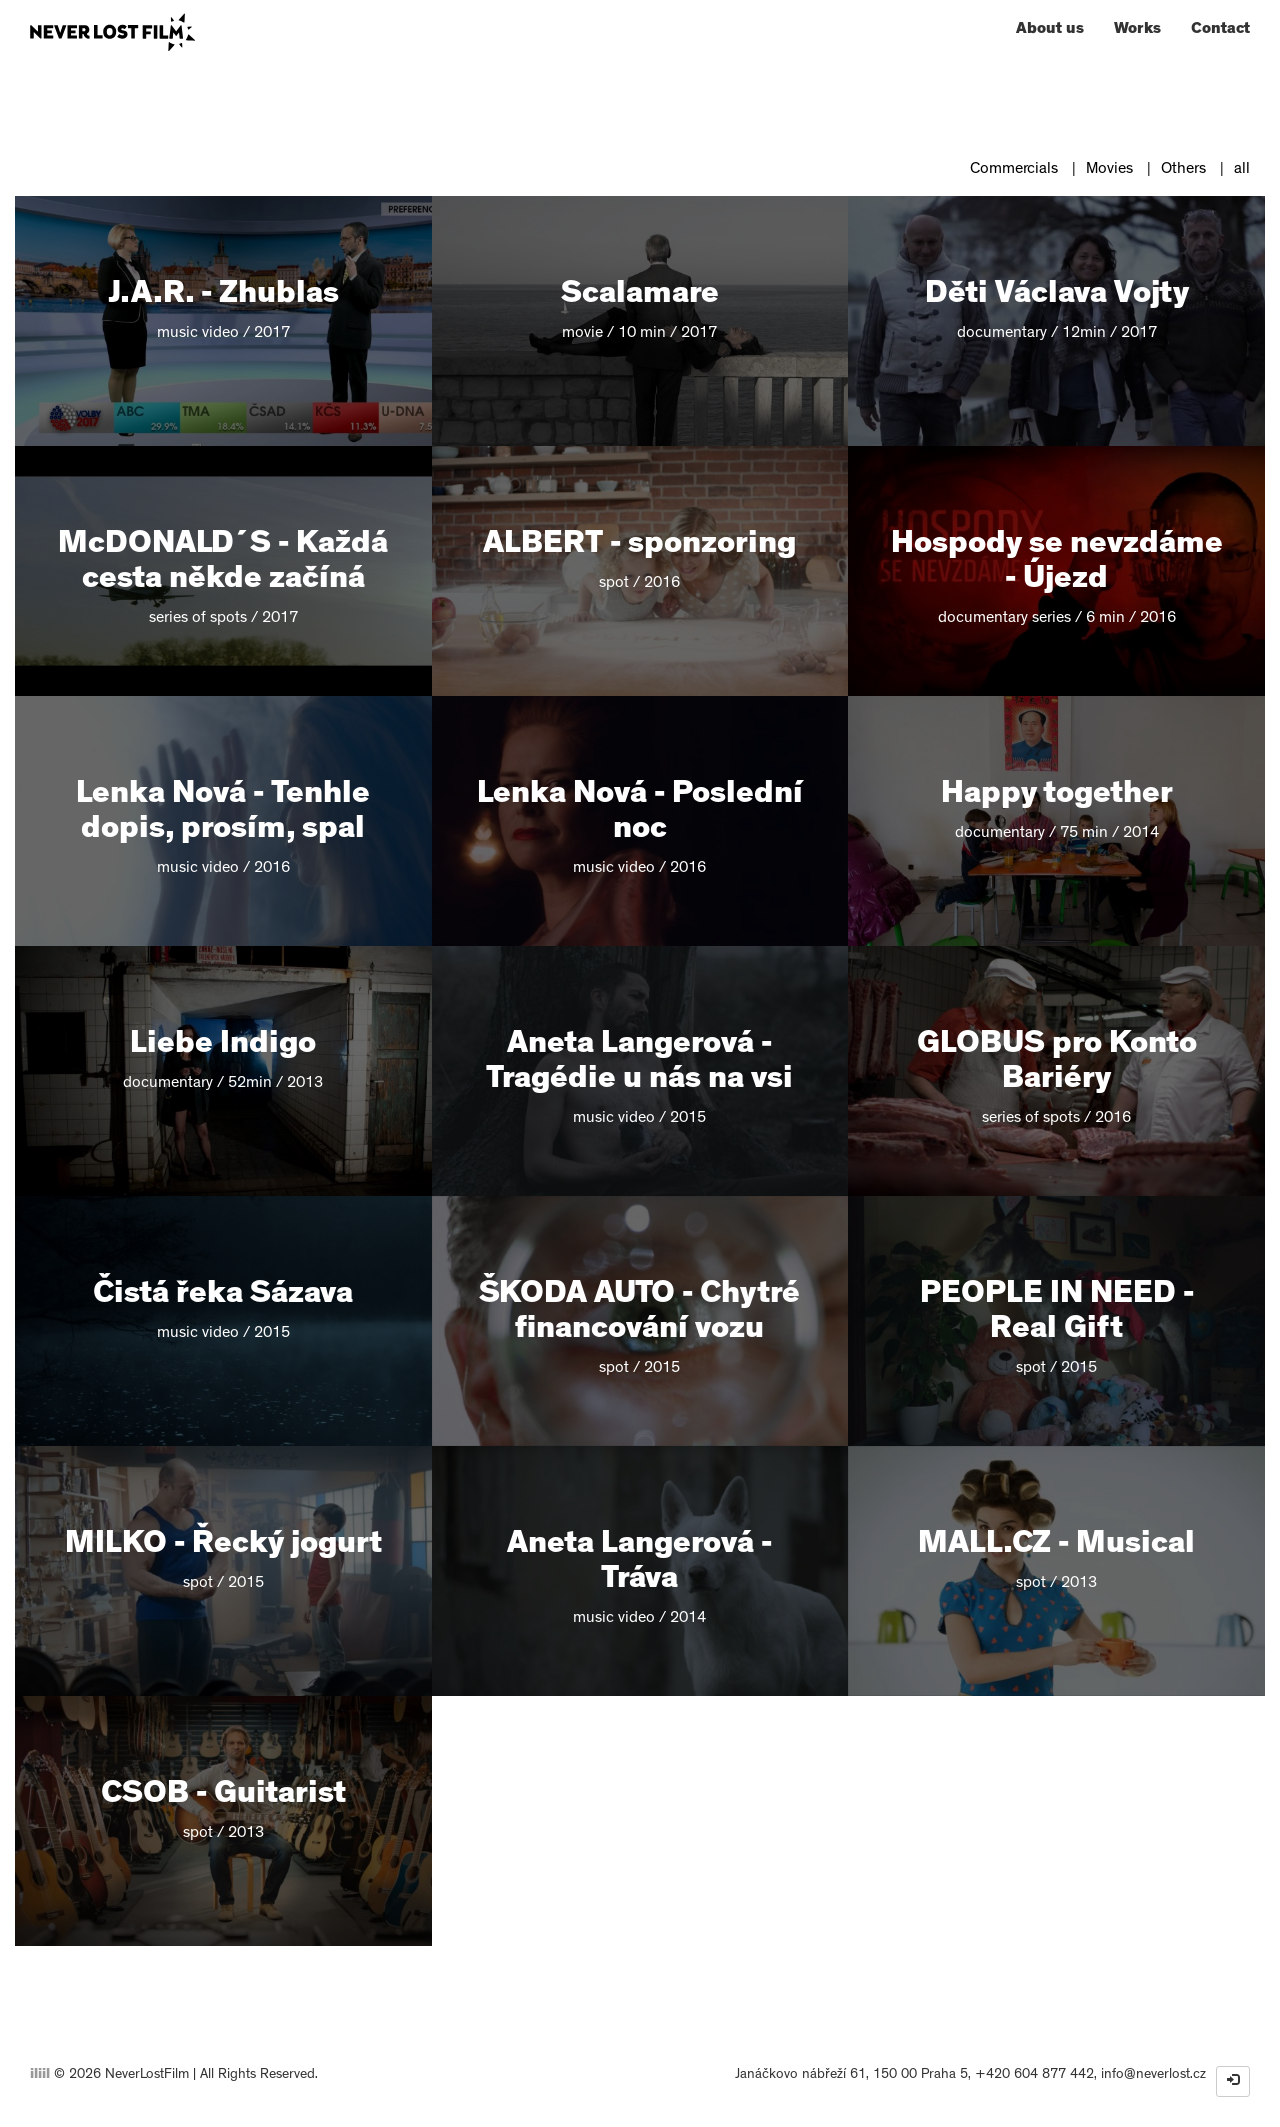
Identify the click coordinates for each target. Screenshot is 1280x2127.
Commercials (1014, 170)
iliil (40, 2075)
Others (1183, 170)
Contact (1220, 30)
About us (1050, 30)
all (1242, 170)
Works (1137, 30)
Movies (1109, 170)
